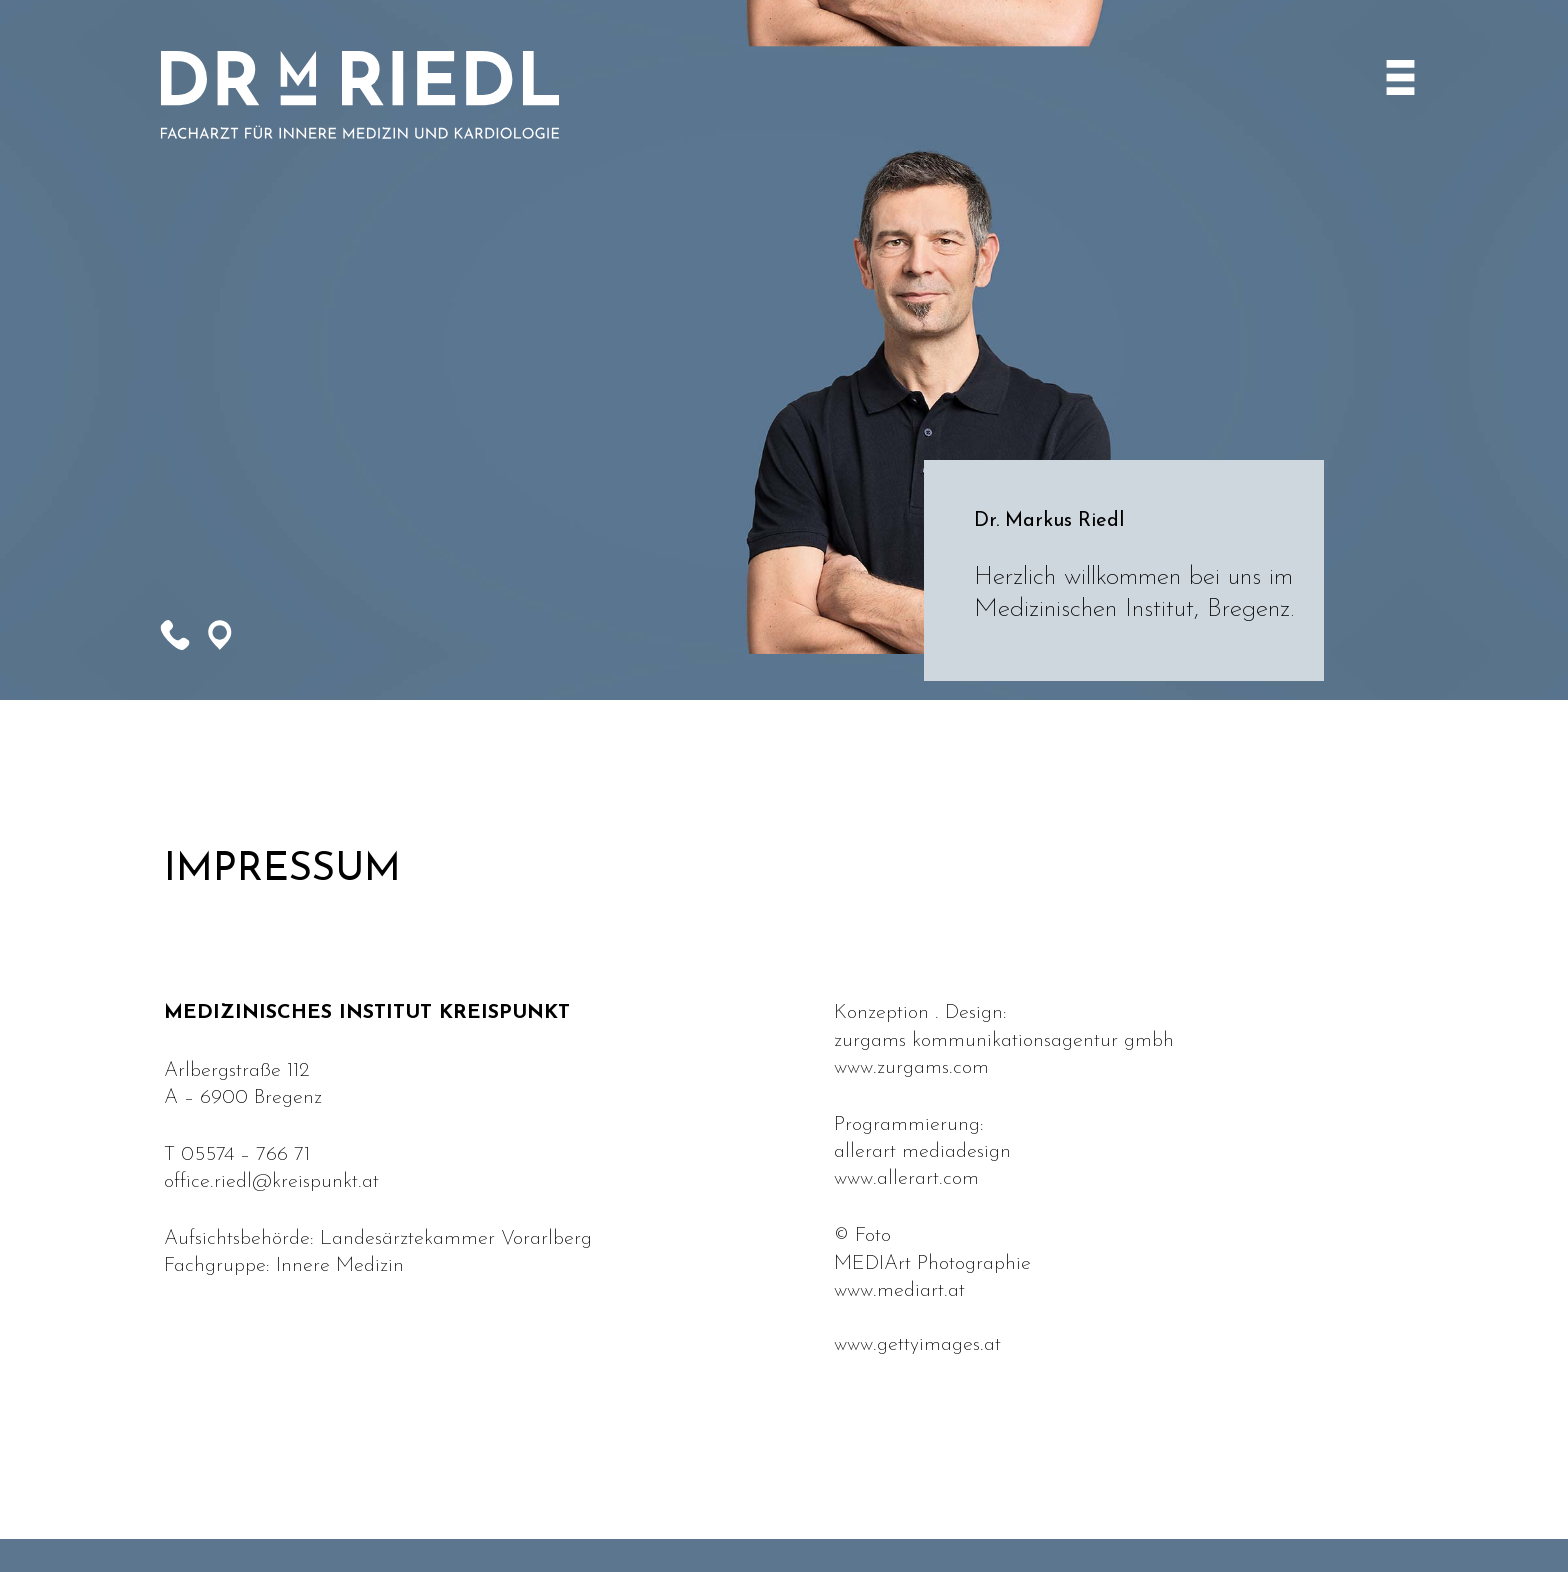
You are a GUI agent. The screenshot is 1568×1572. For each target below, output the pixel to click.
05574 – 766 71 (245, 1155)
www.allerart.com (906, 1179)
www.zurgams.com (911, 1068)
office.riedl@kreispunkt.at (271, 1182)
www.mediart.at (899, 1291)
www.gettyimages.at (917, 1345)
